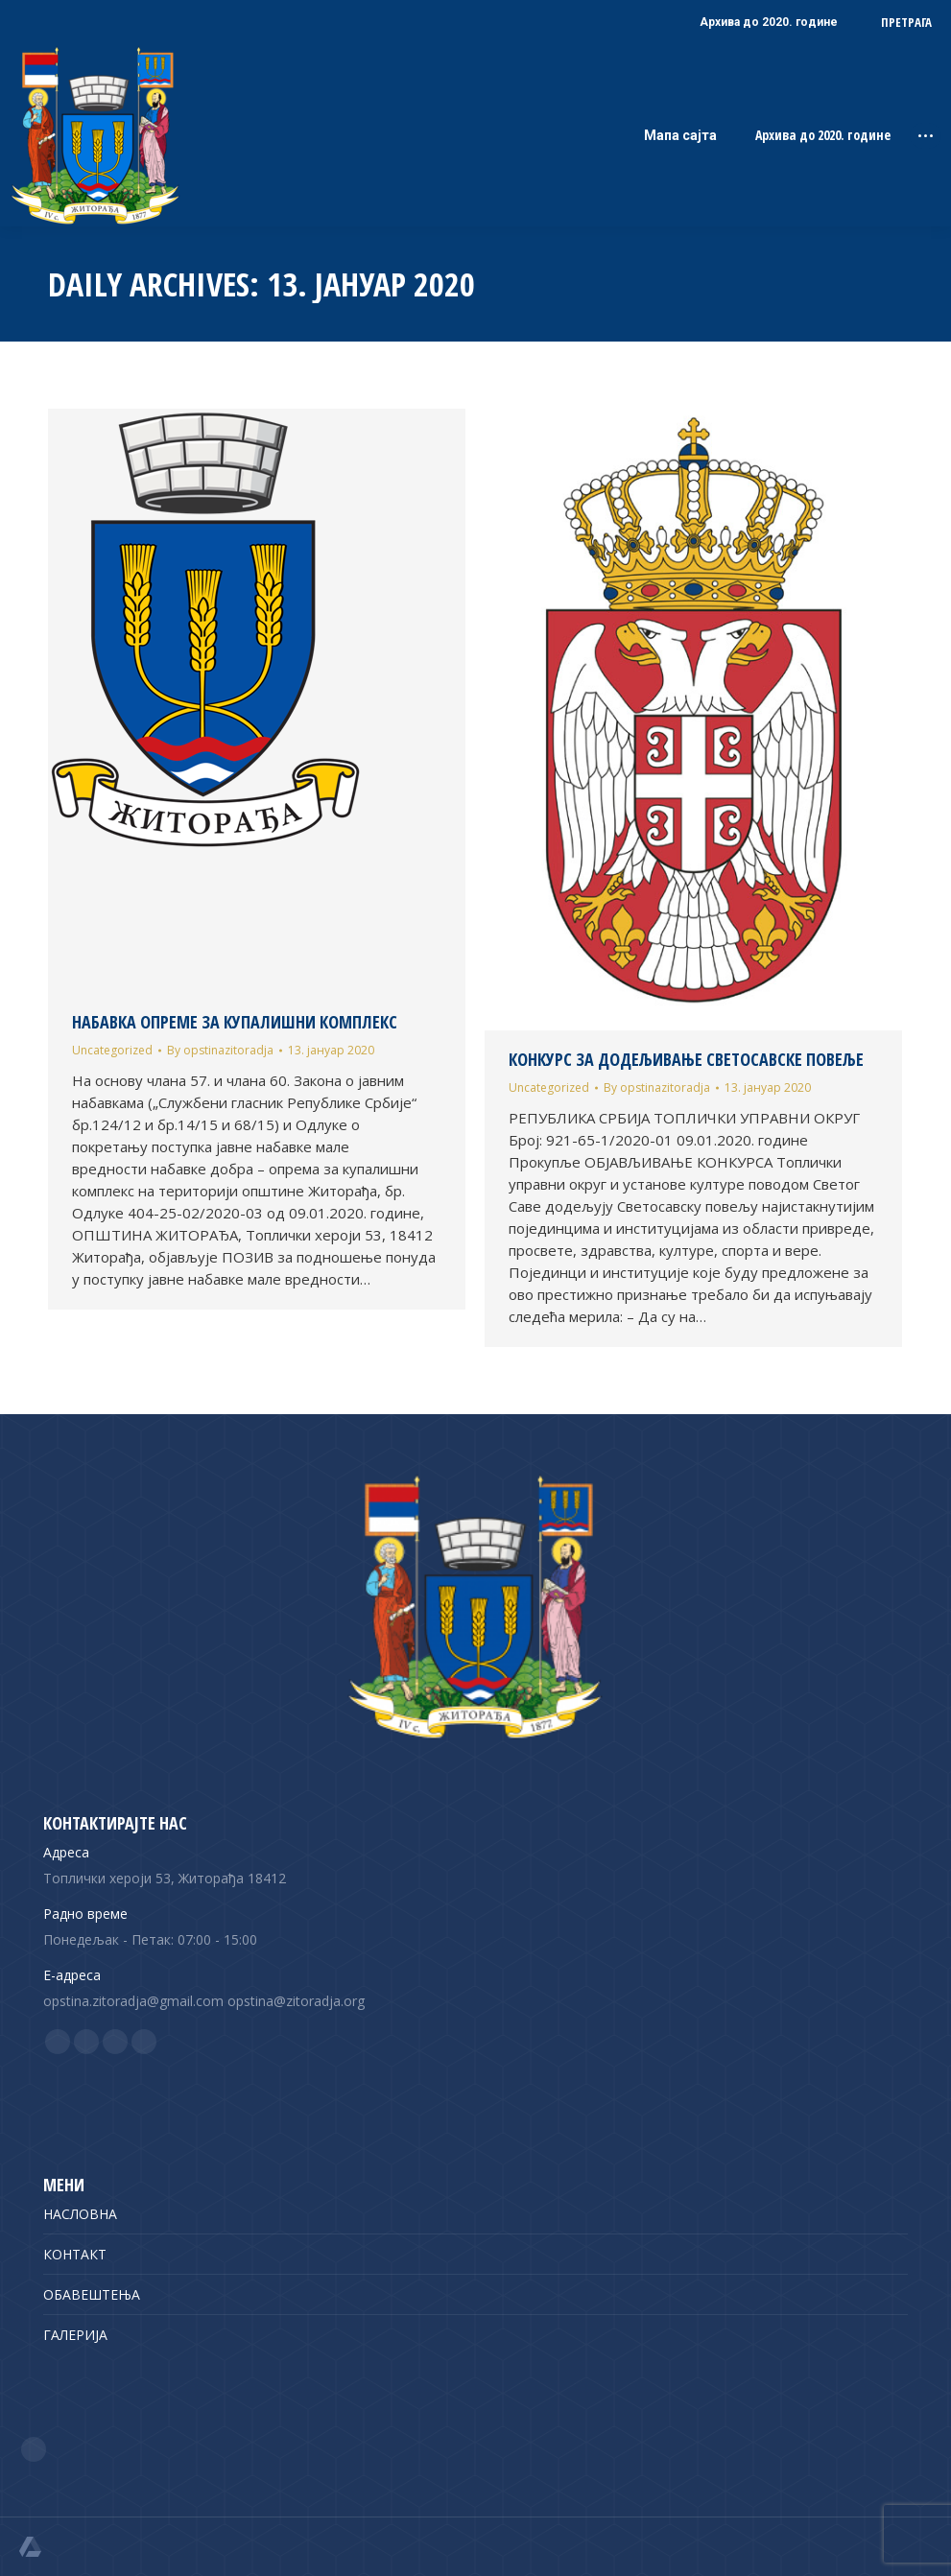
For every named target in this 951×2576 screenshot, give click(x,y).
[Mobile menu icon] (925, 136)
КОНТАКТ (75, 2254)
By (220, 1050)
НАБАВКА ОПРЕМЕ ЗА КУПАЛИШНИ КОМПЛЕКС (234, 1021)
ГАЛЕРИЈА (75, 2335)
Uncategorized (112, 1050)
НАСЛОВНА (80, 2214)
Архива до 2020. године (823, 135)
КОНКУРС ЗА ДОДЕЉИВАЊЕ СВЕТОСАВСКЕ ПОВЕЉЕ (686, 1059)
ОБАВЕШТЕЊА (91, 2294)
